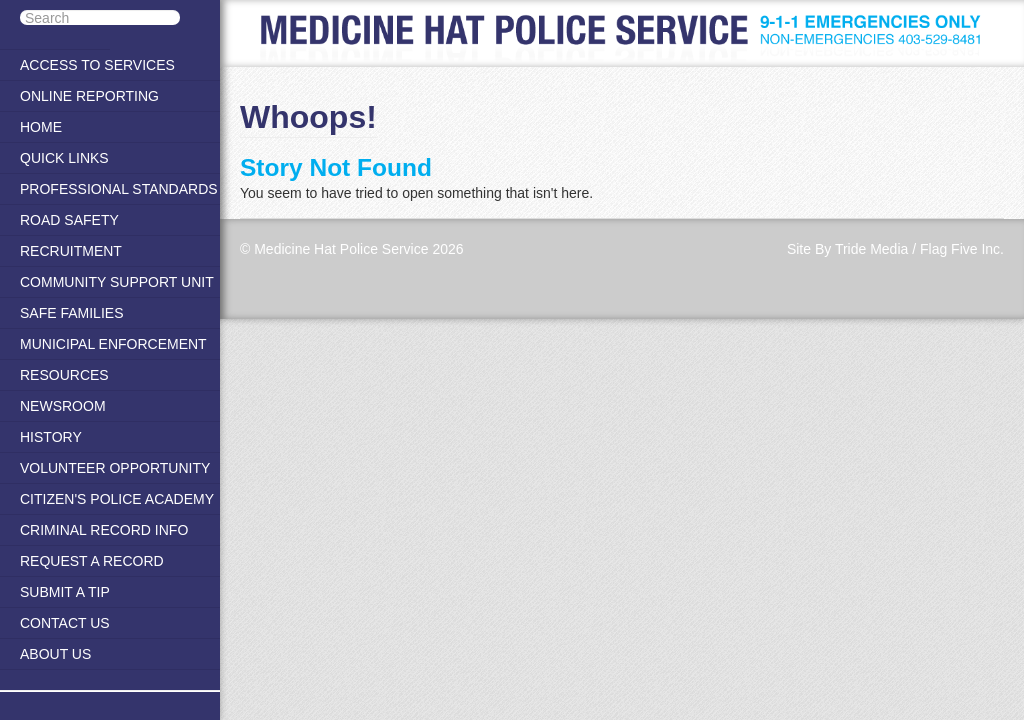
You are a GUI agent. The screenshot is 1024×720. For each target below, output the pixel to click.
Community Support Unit (117, 282)
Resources (64, 375)
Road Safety (69, 220)
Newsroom (63, 406)
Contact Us (65, 623)
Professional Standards (119, 189)
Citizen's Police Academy (117, 499)
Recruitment (71, 251)
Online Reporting (89, 96)
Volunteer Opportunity (115, 468)
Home (41, 127)
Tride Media (871, 249)
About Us (55, 654)
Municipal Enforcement (113, 344)
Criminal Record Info (104, 530)
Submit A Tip (65, 592)
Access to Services (97, 65)
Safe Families (71, 313)
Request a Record (92, 561)
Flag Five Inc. (962, 249)
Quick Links (64, 158)
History (51, 437)
